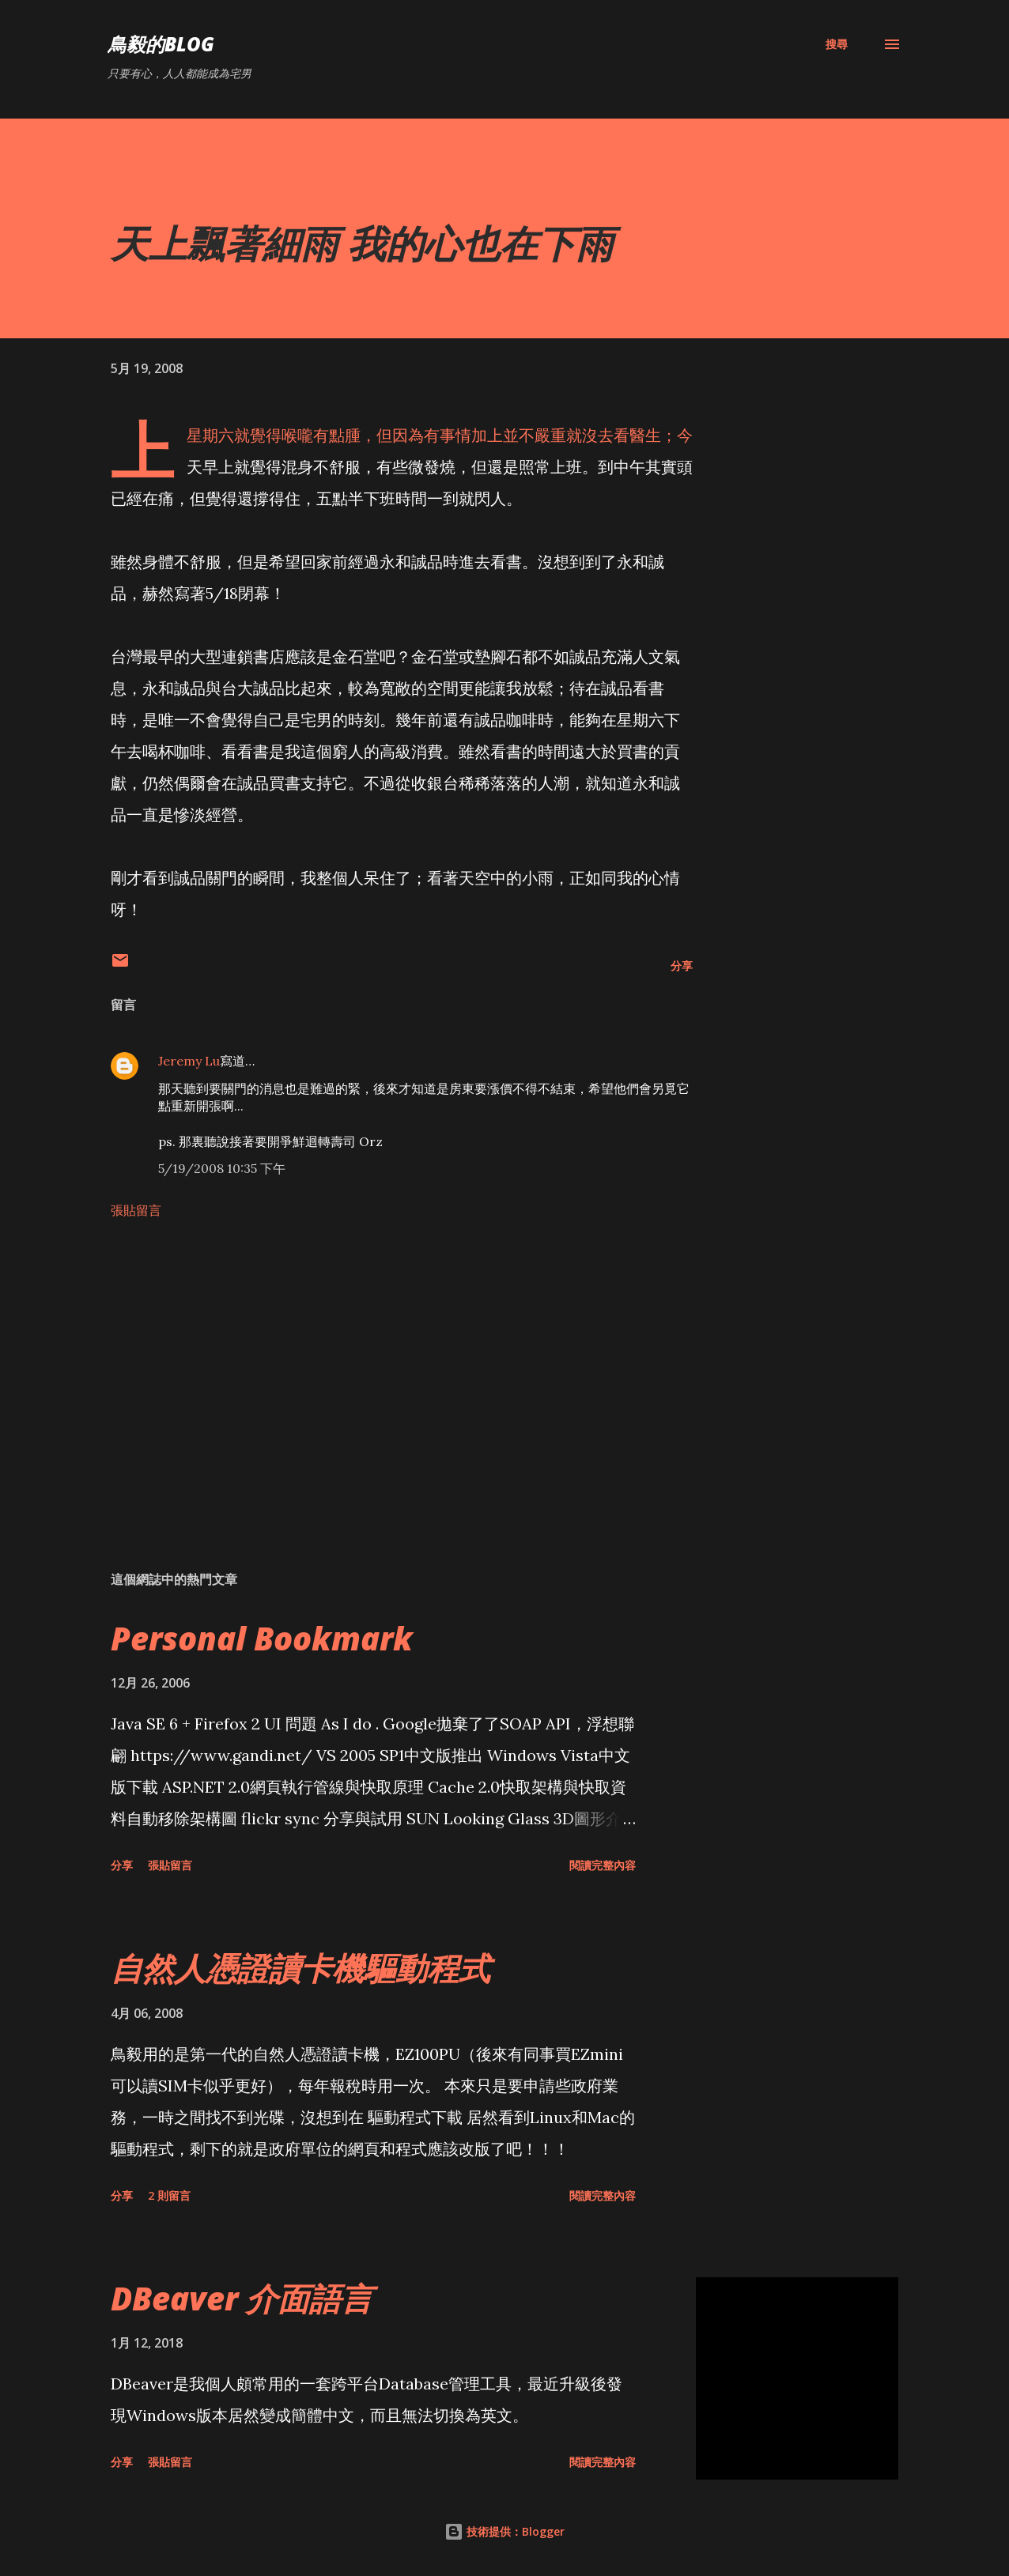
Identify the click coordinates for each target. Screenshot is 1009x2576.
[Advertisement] (378, 1373)
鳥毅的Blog (161, 44)
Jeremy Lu (189, 1061)
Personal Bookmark (262, 1638)
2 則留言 (169, 2195)
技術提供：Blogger (504, 2531)
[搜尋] (837, 44)
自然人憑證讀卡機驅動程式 (300, 1968)
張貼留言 (136, 1210)
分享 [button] (682, 965)
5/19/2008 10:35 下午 (221, 1168)
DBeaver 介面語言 (241, 2298)
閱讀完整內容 (602, 1865)
